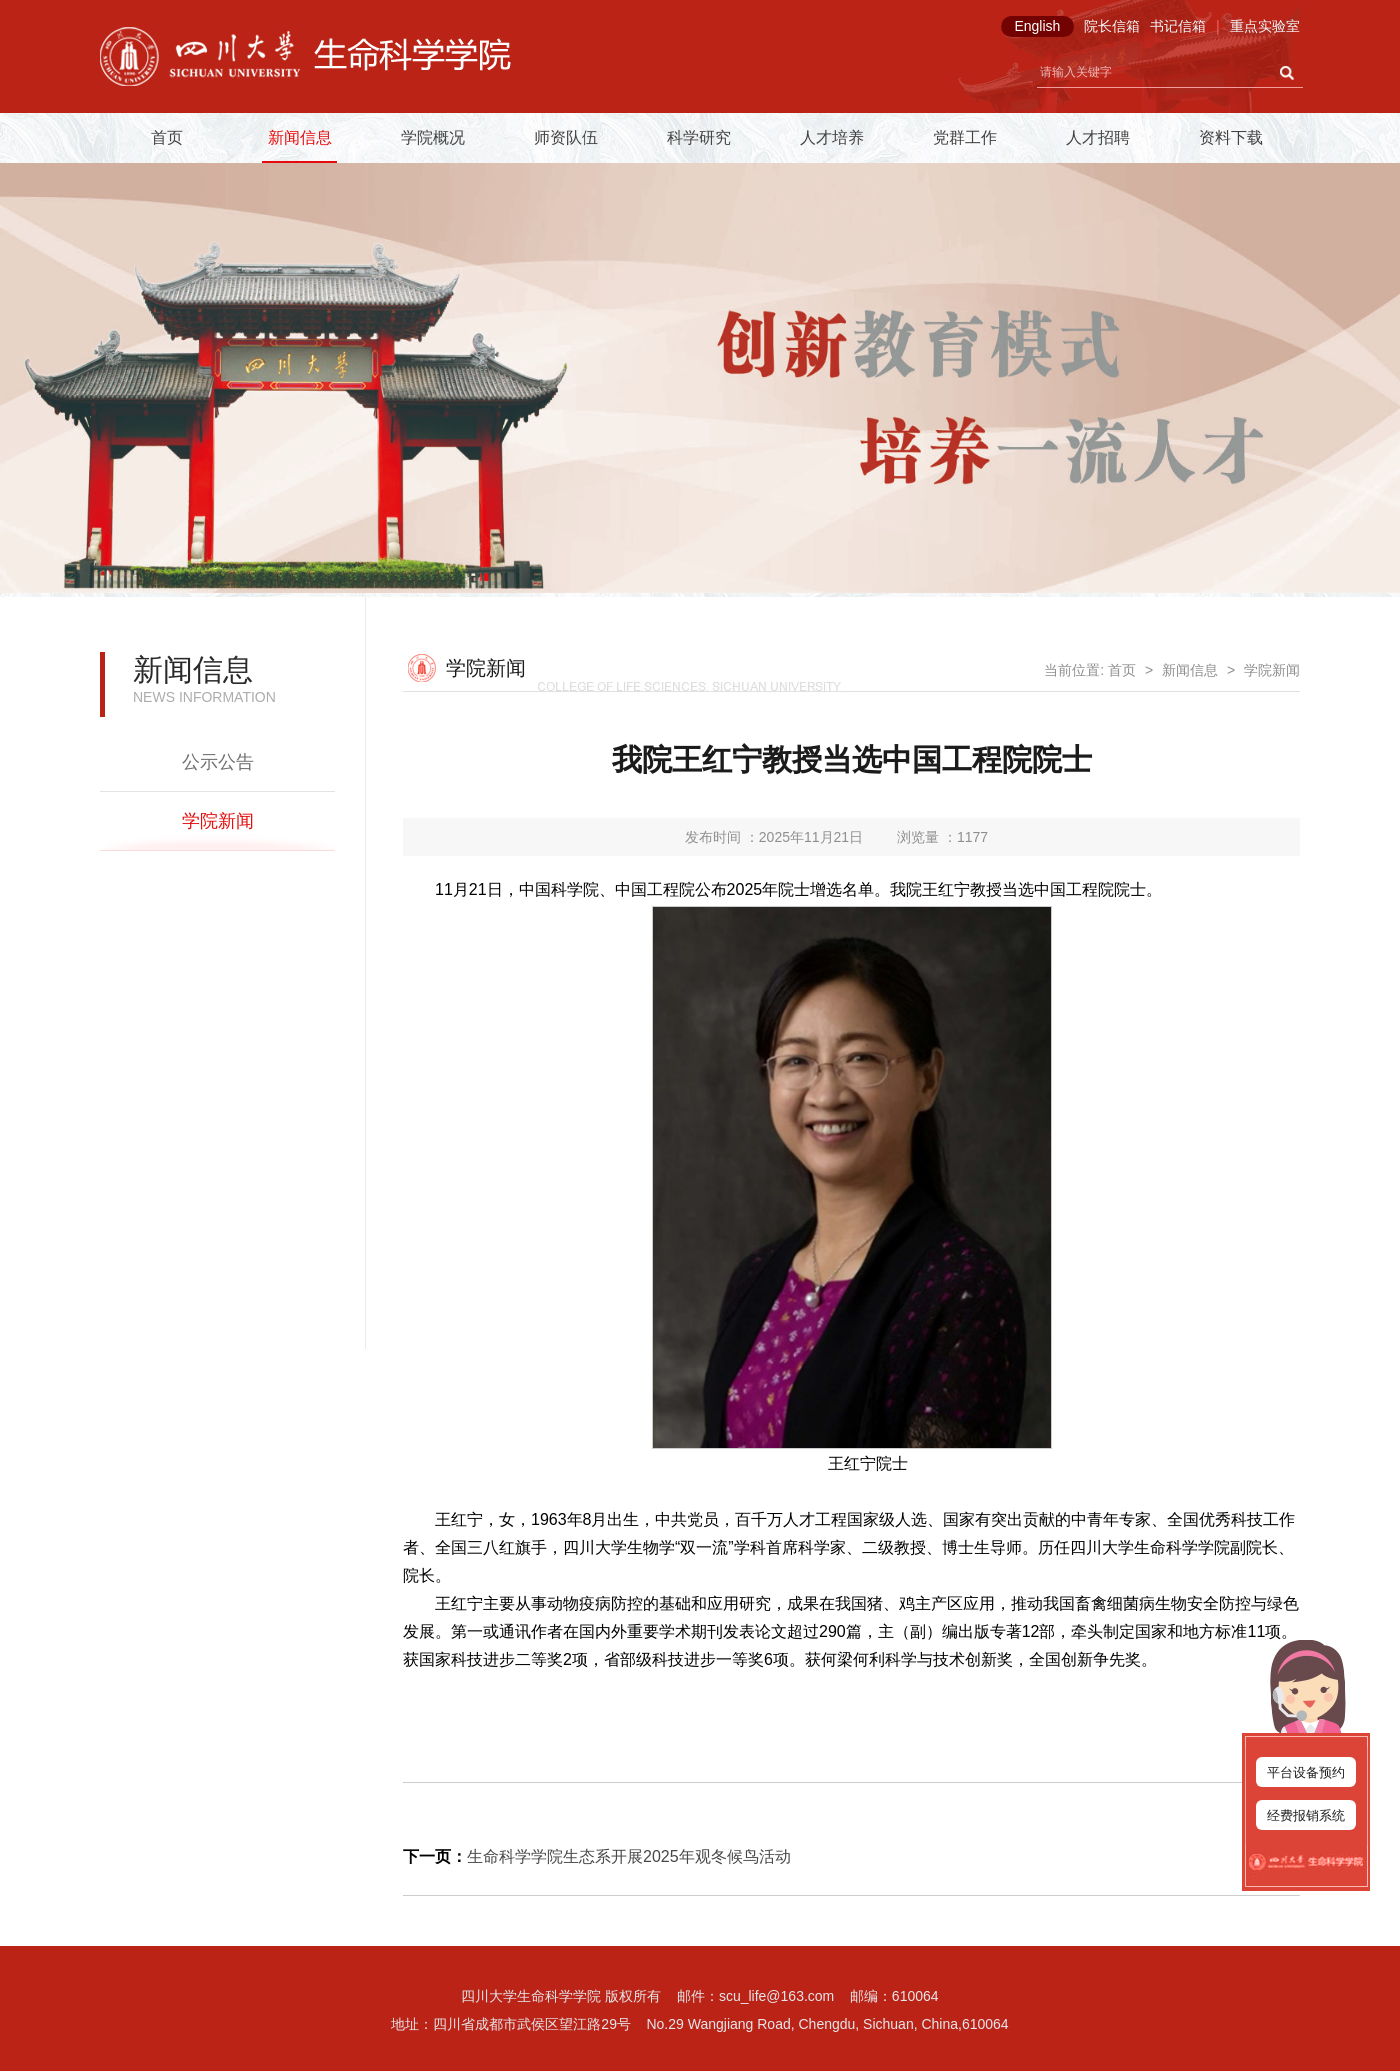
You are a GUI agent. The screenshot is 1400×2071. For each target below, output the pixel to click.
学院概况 (433, 137)
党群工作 (965, 137)
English (1037, 26)
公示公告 (218, 762)
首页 (167, 137)
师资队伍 (566, 137)
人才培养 (832, 137)
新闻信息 (300, 137)
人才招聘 (1098, 137)
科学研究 (699, 137)
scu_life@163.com (776, 1996)
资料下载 (1231, 137)
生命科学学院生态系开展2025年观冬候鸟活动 (629, 1856)
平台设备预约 (1306, 1772)
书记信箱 (1178, 26)
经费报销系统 (1306, 1815)
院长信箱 (1112, 26)
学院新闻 (218, 821)
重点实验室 (1265, 26)
